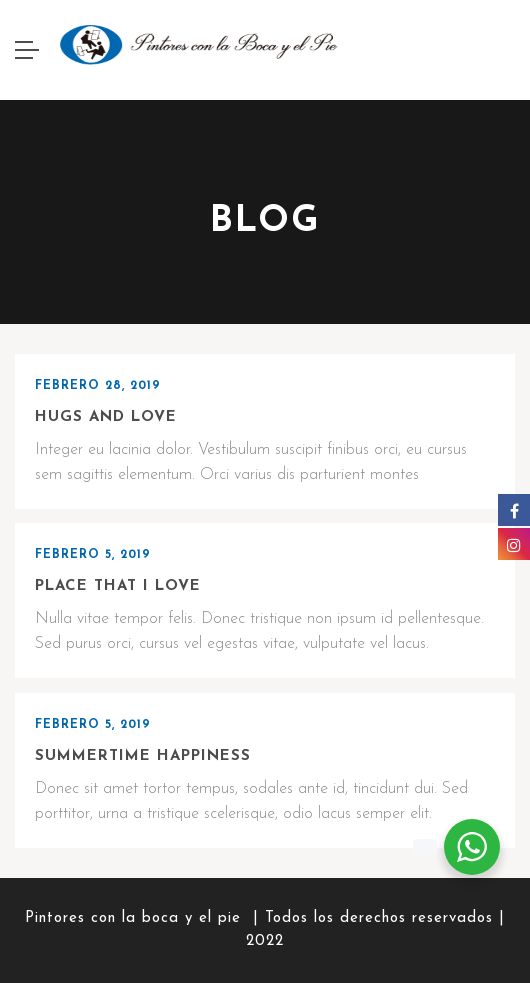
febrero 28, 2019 (98, 386)
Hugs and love (106, 417)
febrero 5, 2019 (93, 555)
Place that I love (118, 586)
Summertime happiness (143, 756)
